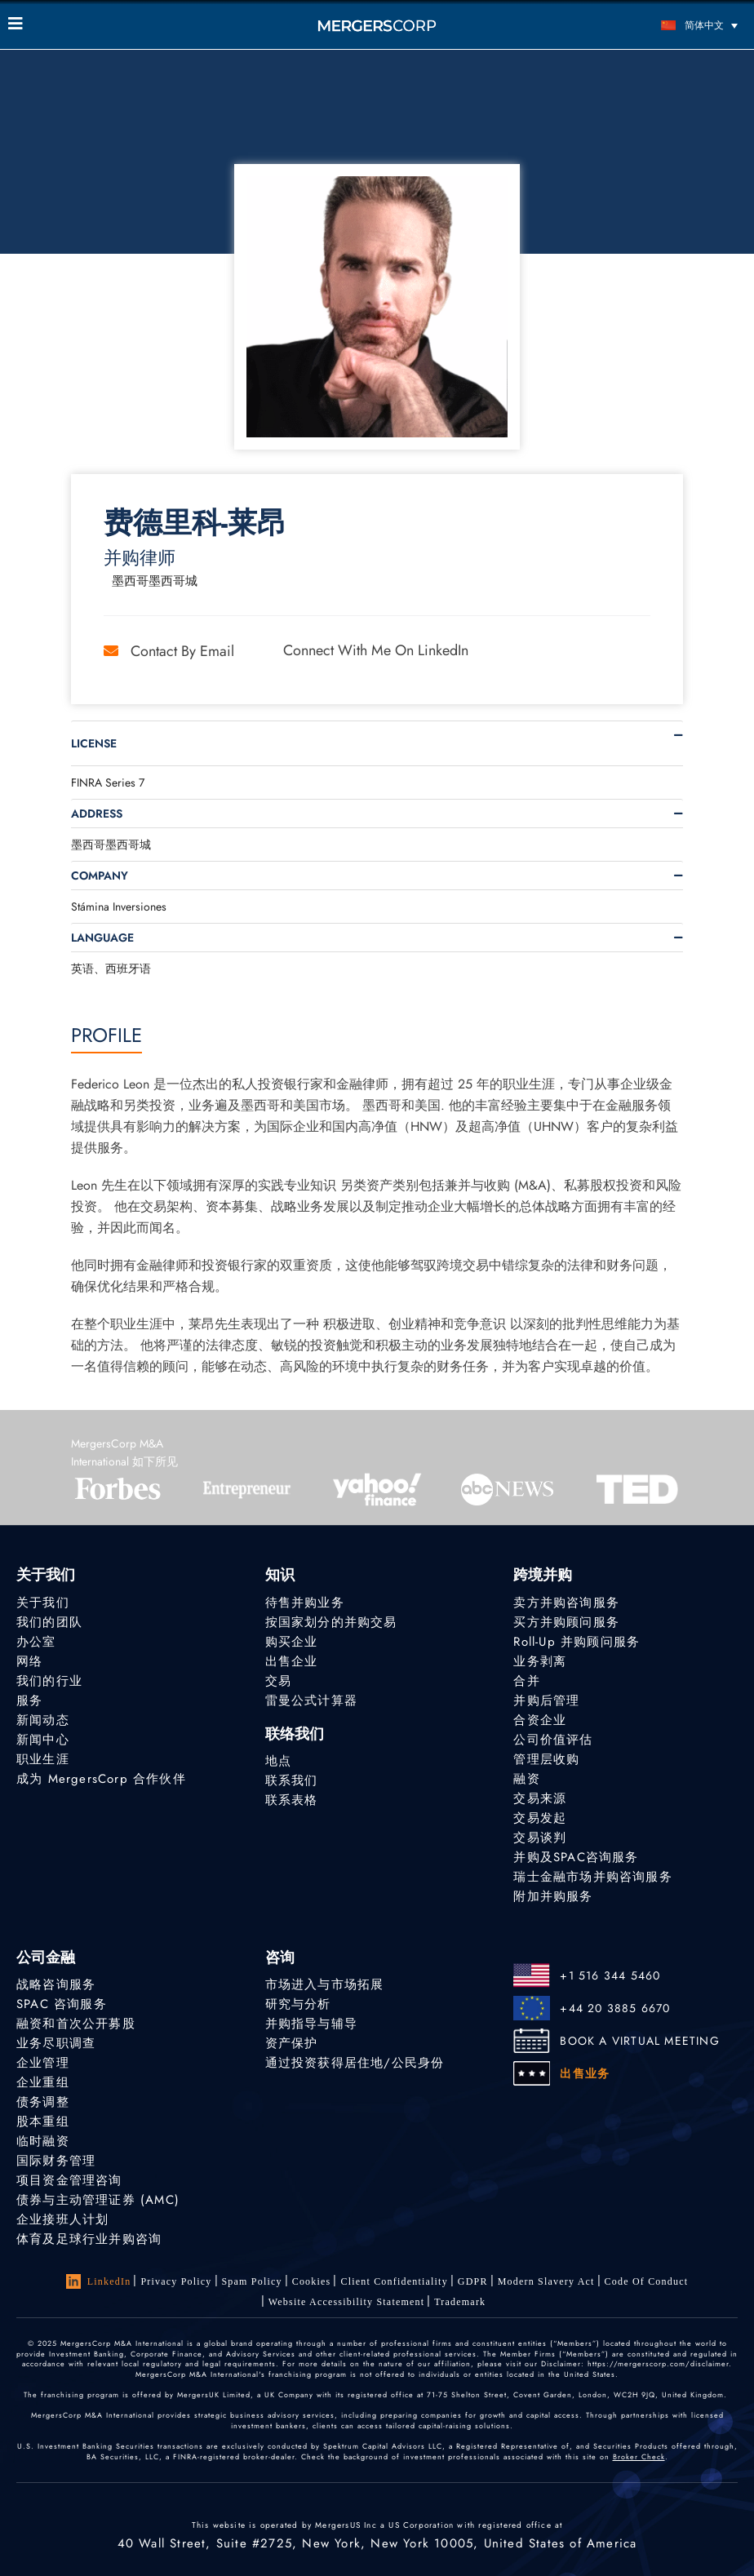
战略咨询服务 (55, 1984)
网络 (29, 1661)
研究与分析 (298, 2004)
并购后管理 (546, 1700)
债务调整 (42, 2102)
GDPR (473, 2281)
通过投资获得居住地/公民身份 (355, 2063)
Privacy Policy (175, 2281)
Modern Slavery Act (546, 2281)
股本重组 (42, 2121)
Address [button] (96, 813)
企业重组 (42, 2082)
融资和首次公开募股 (75, 2023)
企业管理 (42, 2063)
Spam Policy (252, 2281)
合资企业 (539, 1720)
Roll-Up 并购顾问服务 (576, 1642)
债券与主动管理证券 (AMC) (98, 2200)
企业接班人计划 (62, 2219)
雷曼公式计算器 (311, 1700)
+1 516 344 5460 (610, 1975)
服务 (29, 1700)
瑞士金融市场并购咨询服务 (592, 1877)
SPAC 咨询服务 (61, 2004)
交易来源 (539, 1798)
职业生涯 (42, 1759)
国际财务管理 (55, 2161)
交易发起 (539, 1818)
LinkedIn (98, 2281)
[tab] (377, 742)
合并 (526, 1681)
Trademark (460, 2302)
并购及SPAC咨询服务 (575, 1857)
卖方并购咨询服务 (566, 1602)
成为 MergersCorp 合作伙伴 (101, 1779)
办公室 (36, 1642)
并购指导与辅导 (311, 2023)
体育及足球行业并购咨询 (89, 2239)
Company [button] (99, 875)
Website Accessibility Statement (346, 2302)
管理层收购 (546, 1759)
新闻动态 (42, 1720)
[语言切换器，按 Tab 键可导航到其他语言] (653, 25)
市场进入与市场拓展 (324, 1984)
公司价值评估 (552, 1739)
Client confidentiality (393, 2281)
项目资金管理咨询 (69, 2180)
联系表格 (291, 1800)
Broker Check (639, 2456)
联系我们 (291, 1780)
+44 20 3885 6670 (615, 2008)
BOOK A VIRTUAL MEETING (639, 2041)
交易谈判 (539, 1837)
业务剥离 (539, 1661)
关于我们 (42, 1602)
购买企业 (291, 1642)
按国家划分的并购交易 (331, 1622)
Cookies (311, 2281)
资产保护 (291, 2043)
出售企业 (291, 1661)
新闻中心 (42, 1739)
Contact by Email (169, 651)
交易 (278, 1681)
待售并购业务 (304, 1602)
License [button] (94, 743)
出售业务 (585, 2073)
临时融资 (42, 2141)
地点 (278, 1761)
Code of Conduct (647, 2281)
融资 (526, 1779)
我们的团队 (49, 1622)
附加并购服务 (552, 1896)
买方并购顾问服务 (566, 1622)
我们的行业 (49, 1681)
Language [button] (102, 937)
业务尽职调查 (55, 2043)
